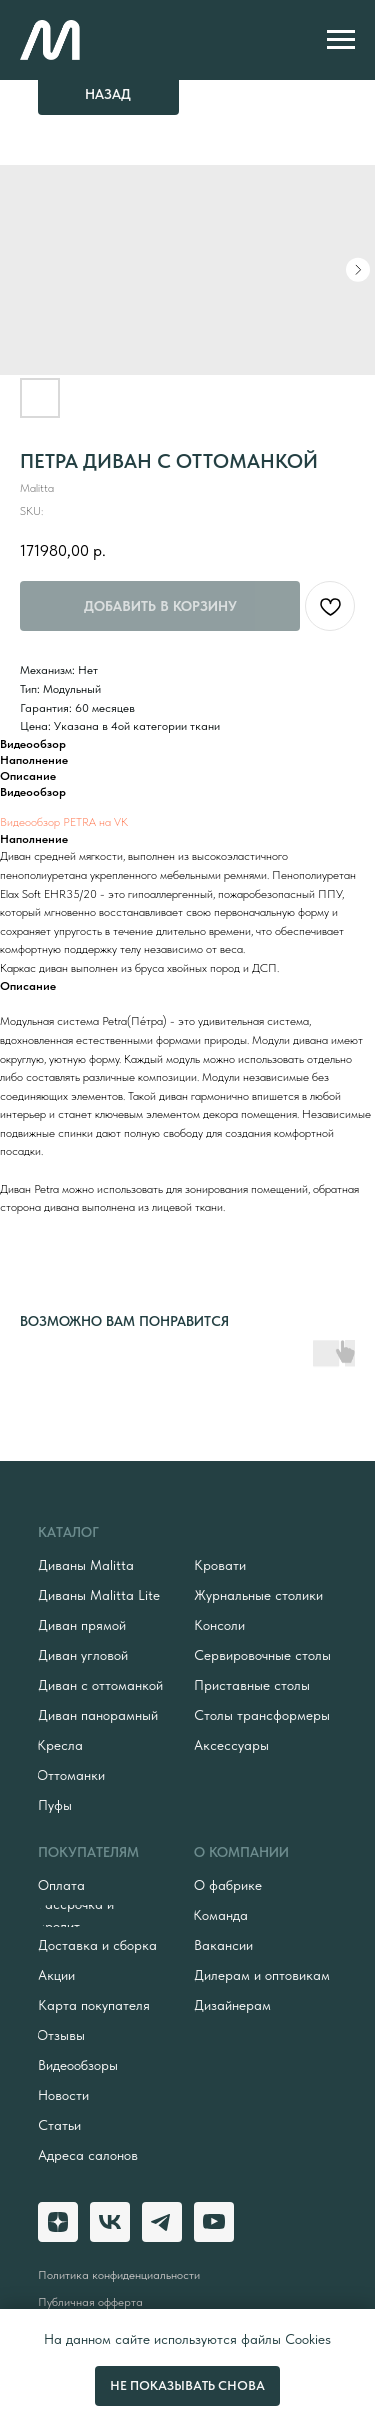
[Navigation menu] (341, 40)
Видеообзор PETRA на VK (64, 822)
